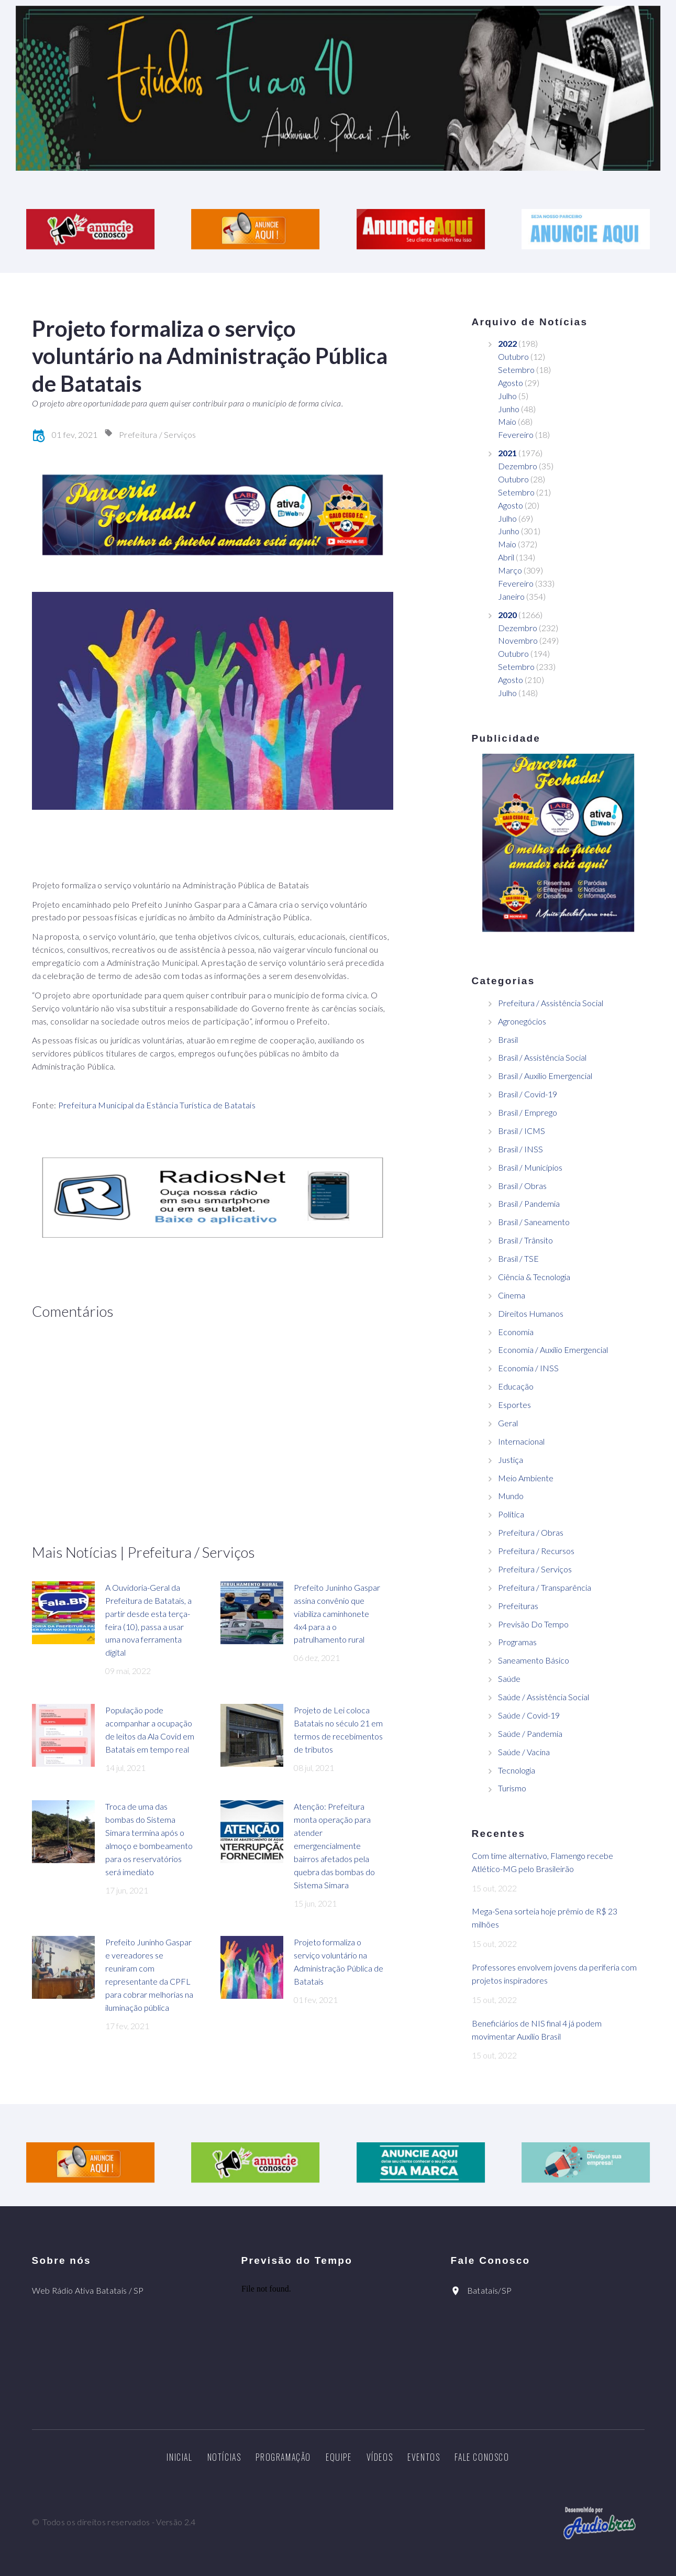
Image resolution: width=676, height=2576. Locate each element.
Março (510, 570)
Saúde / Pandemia (530, 1733)
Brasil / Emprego (527, 1112)
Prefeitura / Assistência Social (550, 1003)
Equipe (339, 2457)
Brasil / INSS (520, 1149)
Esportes (514, 1405)
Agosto (510, 383)
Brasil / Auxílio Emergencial (545, 1076)
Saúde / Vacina (524, 1752)
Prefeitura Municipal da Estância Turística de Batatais (157, 1105)
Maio (507, 421)
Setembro (516, 370)
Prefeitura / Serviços (157, 434)
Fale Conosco (482, 2457)
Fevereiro (516, 434)
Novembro (518, 640)
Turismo (512, 1788)
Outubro (513, 356)
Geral (508, 1423)
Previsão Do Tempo (533, 1624)
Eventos (423, 2457)
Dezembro (517, 466)
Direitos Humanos (530, 1313)
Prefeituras (518, 1606)
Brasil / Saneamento (534, 1222)
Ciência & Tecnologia (534, 1277)
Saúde (509, 1678)
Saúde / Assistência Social (543, 1697)
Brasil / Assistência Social (542, 1057)
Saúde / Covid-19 (529, 1715)
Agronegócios (522, 1021)
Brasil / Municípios (530, 1167)
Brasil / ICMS (521, 1131)
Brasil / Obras (522, 1186)
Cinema (511, 1295)
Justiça (510, 1460)
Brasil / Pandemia (529, 1203)
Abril (506, 557)
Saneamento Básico (533, 1660)
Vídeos (380, 2457)
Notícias (224, 2457)
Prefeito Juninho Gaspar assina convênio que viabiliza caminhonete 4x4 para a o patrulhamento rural (337, 1613)
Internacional (521, 1441)
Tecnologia (516, 1770)
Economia (516, 1332)
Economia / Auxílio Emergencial (553, 1350)
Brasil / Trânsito (525, 1240)
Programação (283, 2457)
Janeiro (511, 596)
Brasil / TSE (518, 1258)
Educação (516, 1386)
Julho (507, 396)
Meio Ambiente (525, 1478)
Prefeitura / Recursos (536, 1551)
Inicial (179, 2457)
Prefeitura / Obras (530, 1532)
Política (511, 1514)
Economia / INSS (528, 1368)
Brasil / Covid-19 (527, 1094)
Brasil (508, 1039)
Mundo (511, 1496)
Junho (508, 409)
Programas (517, 1642)
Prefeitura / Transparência (544, 1587)
